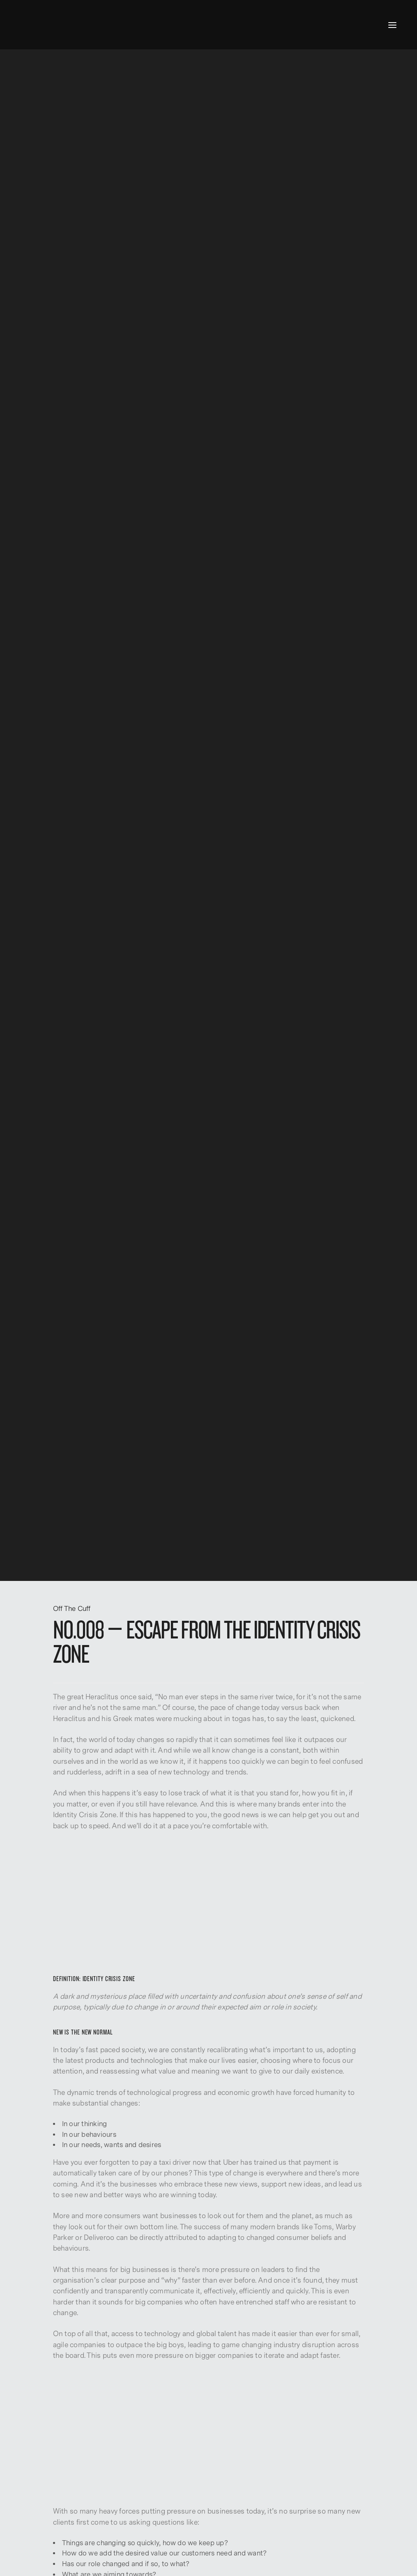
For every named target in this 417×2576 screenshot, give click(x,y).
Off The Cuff (72, 1609)
